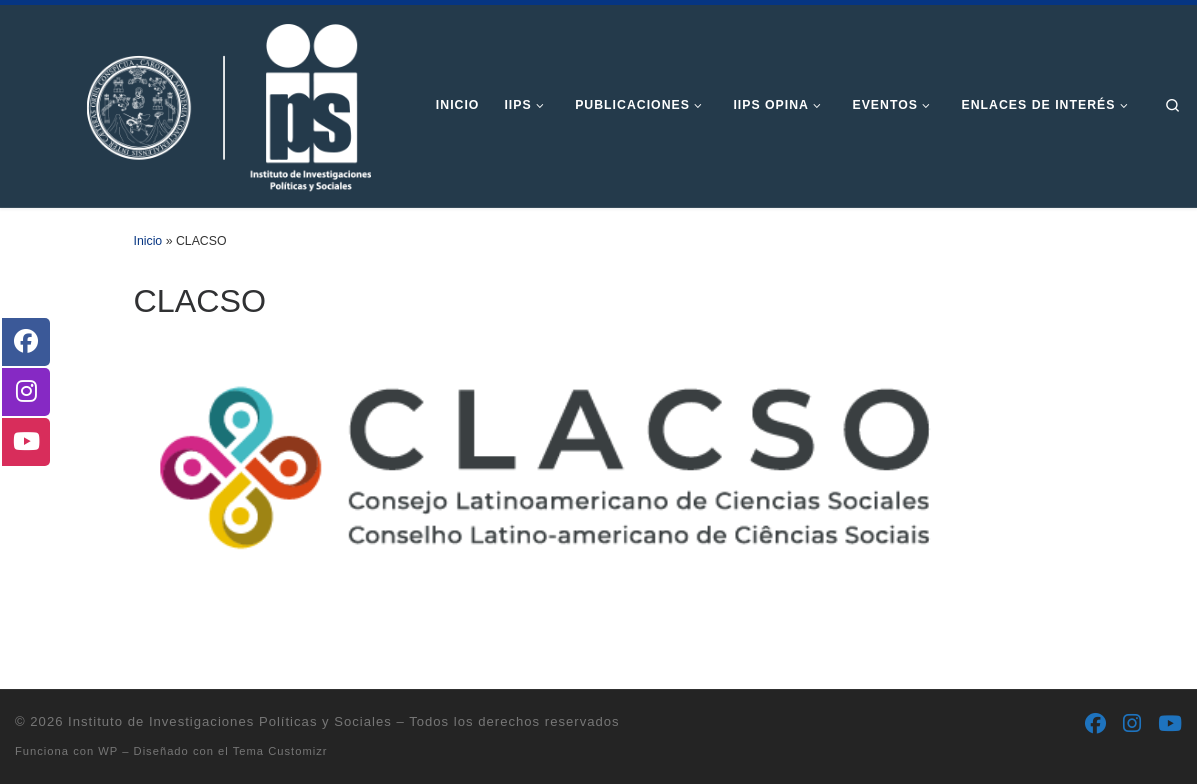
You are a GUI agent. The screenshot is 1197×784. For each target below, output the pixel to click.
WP (108, 751)
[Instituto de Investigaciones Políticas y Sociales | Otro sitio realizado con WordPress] (197, 103)
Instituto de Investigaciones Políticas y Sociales (230, 721)
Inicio (148, 241)
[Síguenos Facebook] (1095, 724)
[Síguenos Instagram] (1132, 724)
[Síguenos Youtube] (1170, 724)
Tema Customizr (280, 751)
